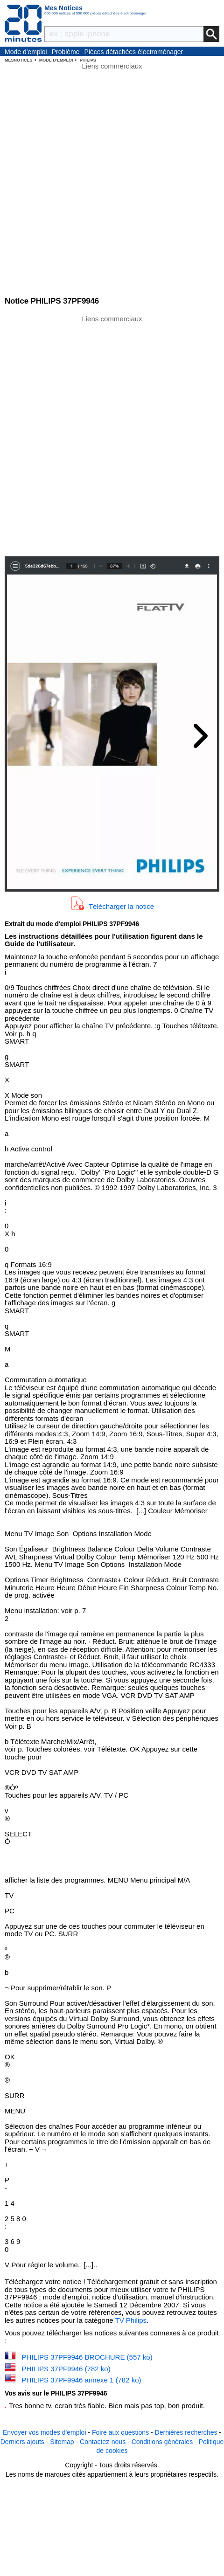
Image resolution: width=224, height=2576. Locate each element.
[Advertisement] (112, 435)
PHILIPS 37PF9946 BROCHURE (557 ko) (87, 2357)
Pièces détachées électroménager (133, 51)
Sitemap (62, 2441)
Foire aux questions (120, 2432)
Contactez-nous (103, 2441)
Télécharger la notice (121, 906)
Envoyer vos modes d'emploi (44, 2432)
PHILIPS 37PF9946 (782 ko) (66, 2369)
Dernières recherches (186, 2432)
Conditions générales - (165, 2441)
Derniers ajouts (22, 2441)
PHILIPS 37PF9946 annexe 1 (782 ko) (81, 2380)
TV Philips (131, 2320)
